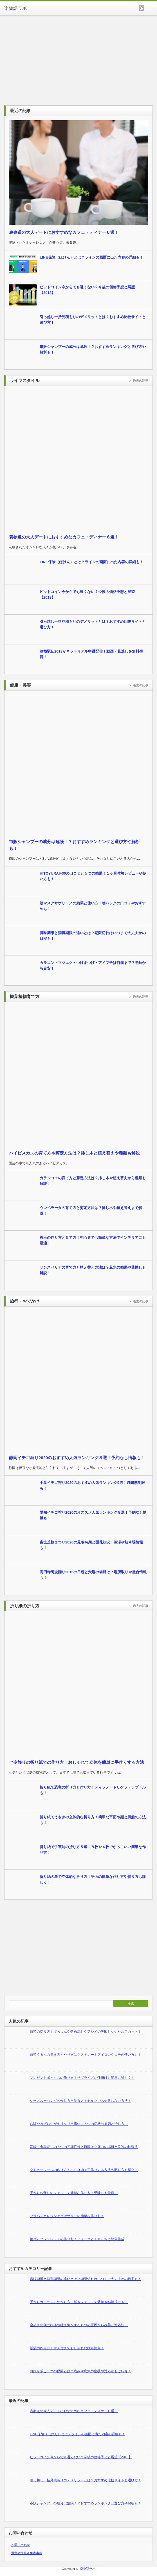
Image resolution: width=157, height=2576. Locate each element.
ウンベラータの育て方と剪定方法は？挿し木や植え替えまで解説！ (91, 1210)
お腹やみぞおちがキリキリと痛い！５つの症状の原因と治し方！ (79, 2124)
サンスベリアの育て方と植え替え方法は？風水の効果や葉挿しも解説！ (93, 1270)
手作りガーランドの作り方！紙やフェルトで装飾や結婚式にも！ (79, 2302)
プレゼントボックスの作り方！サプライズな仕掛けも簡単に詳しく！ (82, 2078)
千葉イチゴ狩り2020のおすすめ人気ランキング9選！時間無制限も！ (92, 1485)
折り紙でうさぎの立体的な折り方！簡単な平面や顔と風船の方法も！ (93, 1820)
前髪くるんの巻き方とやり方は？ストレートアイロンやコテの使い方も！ (85, 2055)
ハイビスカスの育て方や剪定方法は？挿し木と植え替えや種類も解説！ (76, 1153)
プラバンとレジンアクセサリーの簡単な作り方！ (67, 2216)
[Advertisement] (78, 57)
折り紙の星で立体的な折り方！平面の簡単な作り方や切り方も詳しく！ (93, 1879)
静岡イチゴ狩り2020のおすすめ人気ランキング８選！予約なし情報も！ (77, 1457)
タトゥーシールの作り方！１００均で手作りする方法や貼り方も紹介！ (84, 2170)
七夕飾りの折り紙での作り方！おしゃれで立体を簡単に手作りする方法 (76, 1762)
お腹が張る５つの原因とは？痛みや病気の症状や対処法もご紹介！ (80, 2371)
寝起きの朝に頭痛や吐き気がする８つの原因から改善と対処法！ (79, 2325)
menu (150, 8)
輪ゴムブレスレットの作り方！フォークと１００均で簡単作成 (77, 2239)
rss (141, 8)
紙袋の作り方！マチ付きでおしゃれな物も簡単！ (67, 2348)
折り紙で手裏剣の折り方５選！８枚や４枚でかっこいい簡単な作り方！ (93, 1850)
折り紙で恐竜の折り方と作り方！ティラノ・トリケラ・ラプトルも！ (93, 1790)
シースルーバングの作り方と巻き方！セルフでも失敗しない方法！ (80, 2101)
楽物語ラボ (15, 8)
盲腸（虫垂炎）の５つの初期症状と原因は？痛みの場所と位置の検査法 (84, 2147)
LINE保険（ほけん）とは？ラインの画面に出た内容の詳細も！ (91, 257)
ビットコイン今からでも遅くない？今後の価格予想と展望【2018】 (87, 290)
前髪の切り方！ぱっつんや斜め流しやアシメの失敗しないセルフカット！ (85, 2032)
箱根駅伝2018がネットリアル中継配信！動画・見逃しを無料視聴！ (91, 654)
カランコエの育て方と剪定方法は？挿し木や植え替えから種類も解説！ (93, 1181)
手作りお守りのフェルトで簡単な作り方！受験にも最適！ (74, 2193)
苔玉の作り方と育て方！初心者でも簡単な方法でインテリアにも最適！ (93, 1240)
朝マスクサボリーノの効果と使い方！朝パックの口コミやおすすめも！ (93, 906)
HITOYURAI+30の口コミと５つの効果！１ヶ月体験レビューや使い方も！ (93, 876)
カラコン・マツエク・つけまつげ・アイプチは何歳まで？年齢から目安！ (93, 965)
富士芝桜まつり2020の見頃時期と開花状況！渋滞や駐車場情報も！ (91, 1545)
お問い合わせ (20, 2544)
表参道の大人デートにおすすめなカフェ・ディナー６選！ (64, 232)
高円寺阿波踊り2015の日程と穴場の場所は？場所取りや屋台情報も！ (93, 1575)
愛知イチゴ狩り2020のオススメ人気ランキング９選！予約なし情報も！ (93, 1515)
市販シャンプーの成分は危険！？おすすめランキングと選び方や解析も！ (93, 349)
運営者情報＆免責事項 (26, 2553)
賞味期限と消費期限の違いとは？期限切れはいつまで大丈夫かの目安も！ (93, 936)
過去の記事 (140, 380)
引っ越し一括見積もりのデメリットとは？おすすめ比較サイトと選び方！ (93, 320)
